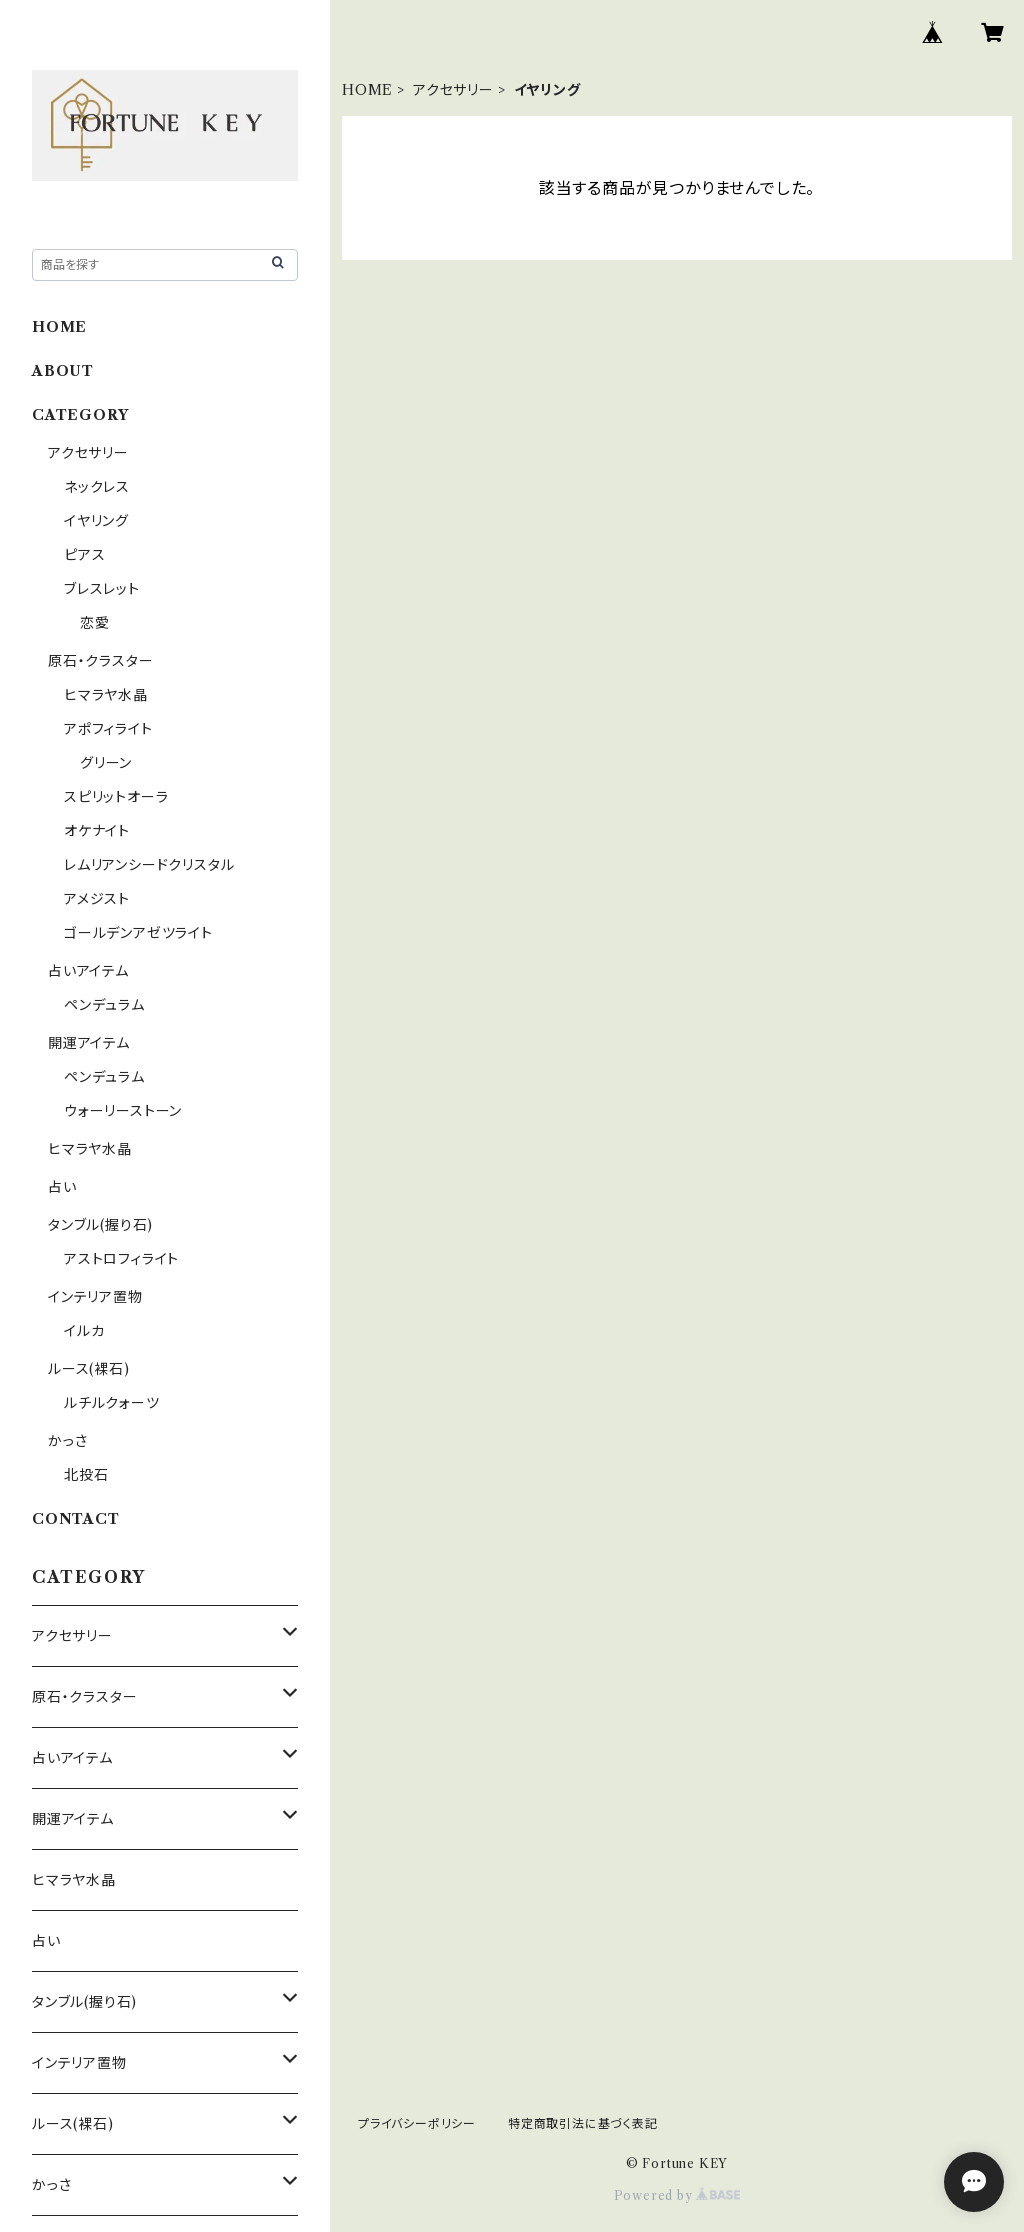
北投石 (86, 1475)
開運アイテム (89, 1043)
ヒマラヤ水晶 (106, 695)
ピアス (84, 555)
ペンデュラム (104, 1005)
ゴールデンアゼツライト (138, 933)
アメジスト (97, 899)
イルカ (84, 1331)
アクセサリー (453, 90)
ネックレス (97, 487)
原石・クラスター (100, 661)
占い (62, 1187)
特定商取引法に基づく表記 (583, 2123)
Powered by (677, 2195)
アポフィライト (108, 729)
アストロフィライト (121, 1259)
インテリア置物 (95, 1297)
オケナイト (97, 831)
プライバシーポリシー (417, 2123)
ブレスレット (102, 589)
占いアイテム (88, 971)
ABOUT (63, 371)
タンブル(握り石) (100, 1225)
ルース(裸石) (89, 1369)
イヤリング (96, 521)
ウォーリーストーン (123, 1111)
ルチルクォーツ (112, 1403)
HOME (367, 90)
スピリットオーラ (116, 797)
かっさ (67, 1441)
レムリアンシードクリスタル (149, 865)
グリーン (106, 763)
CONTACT (76, 1519)
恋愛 (95, 623)
